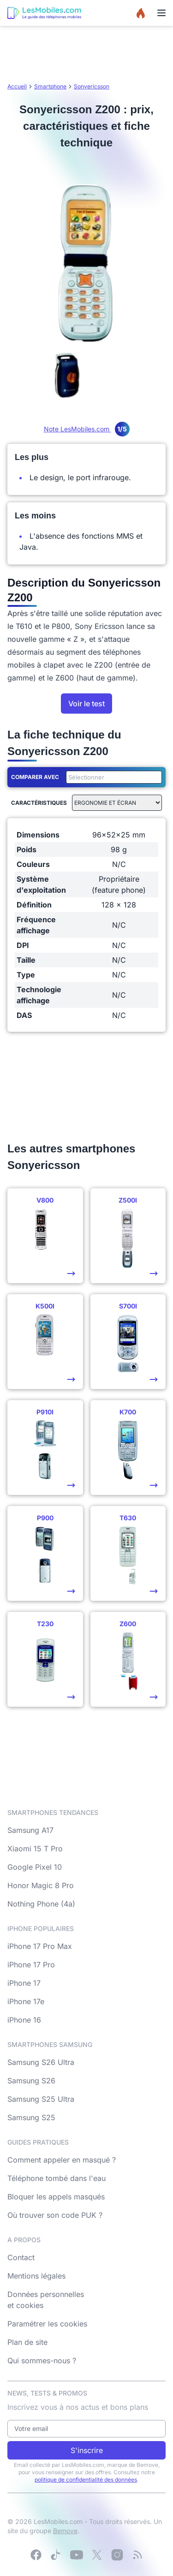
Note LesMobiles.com (87, 429)
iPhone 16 (24, 2019)
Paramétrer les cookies (47, 2323)
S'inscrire (87, 2450)
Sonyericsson (91, 86)
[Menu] (161, 12)
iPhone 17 (24, 1983)
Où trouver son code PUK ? (54, 2215)
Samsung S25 (31, 2117)
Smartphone (50, 86)
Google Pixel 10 (34, 1867)
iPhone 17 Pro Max (39, 1946)
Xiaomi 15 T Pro (35, 1848)
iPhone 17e (25, 2001)
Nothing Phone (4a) (41, 1903)
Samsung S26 (31, 2080)
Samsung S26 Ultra (40, 2062)
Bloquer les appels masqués (56, 2196)
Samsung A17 (30, 1830)
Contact (21, 2257)
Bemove (65, 2531)
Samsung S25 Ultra (40, 2099)
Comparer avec (35, 776)
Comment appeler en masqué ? (61, 2159)
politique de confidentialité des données (86, 2479)
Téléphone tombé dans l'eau (56, 2178)
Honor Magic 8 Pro (40, 1885)
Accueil (17, 86)
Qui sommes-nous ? (41, 2360)
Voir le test (86, 703)
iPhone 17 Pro (31, 1964)
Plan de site (27, 2342)
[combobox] (112, 777)
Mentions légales (36, 2275)
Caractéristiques (39, 802)
